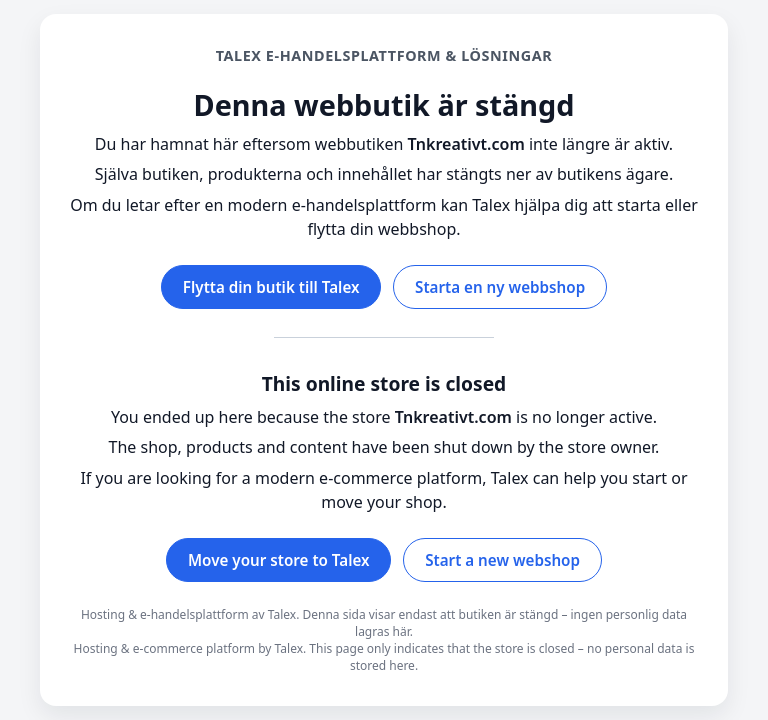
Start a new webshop (502, 560)
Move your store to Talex (279, 560)
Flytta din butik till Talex (271, 287)
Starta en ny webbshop (500, 287)
